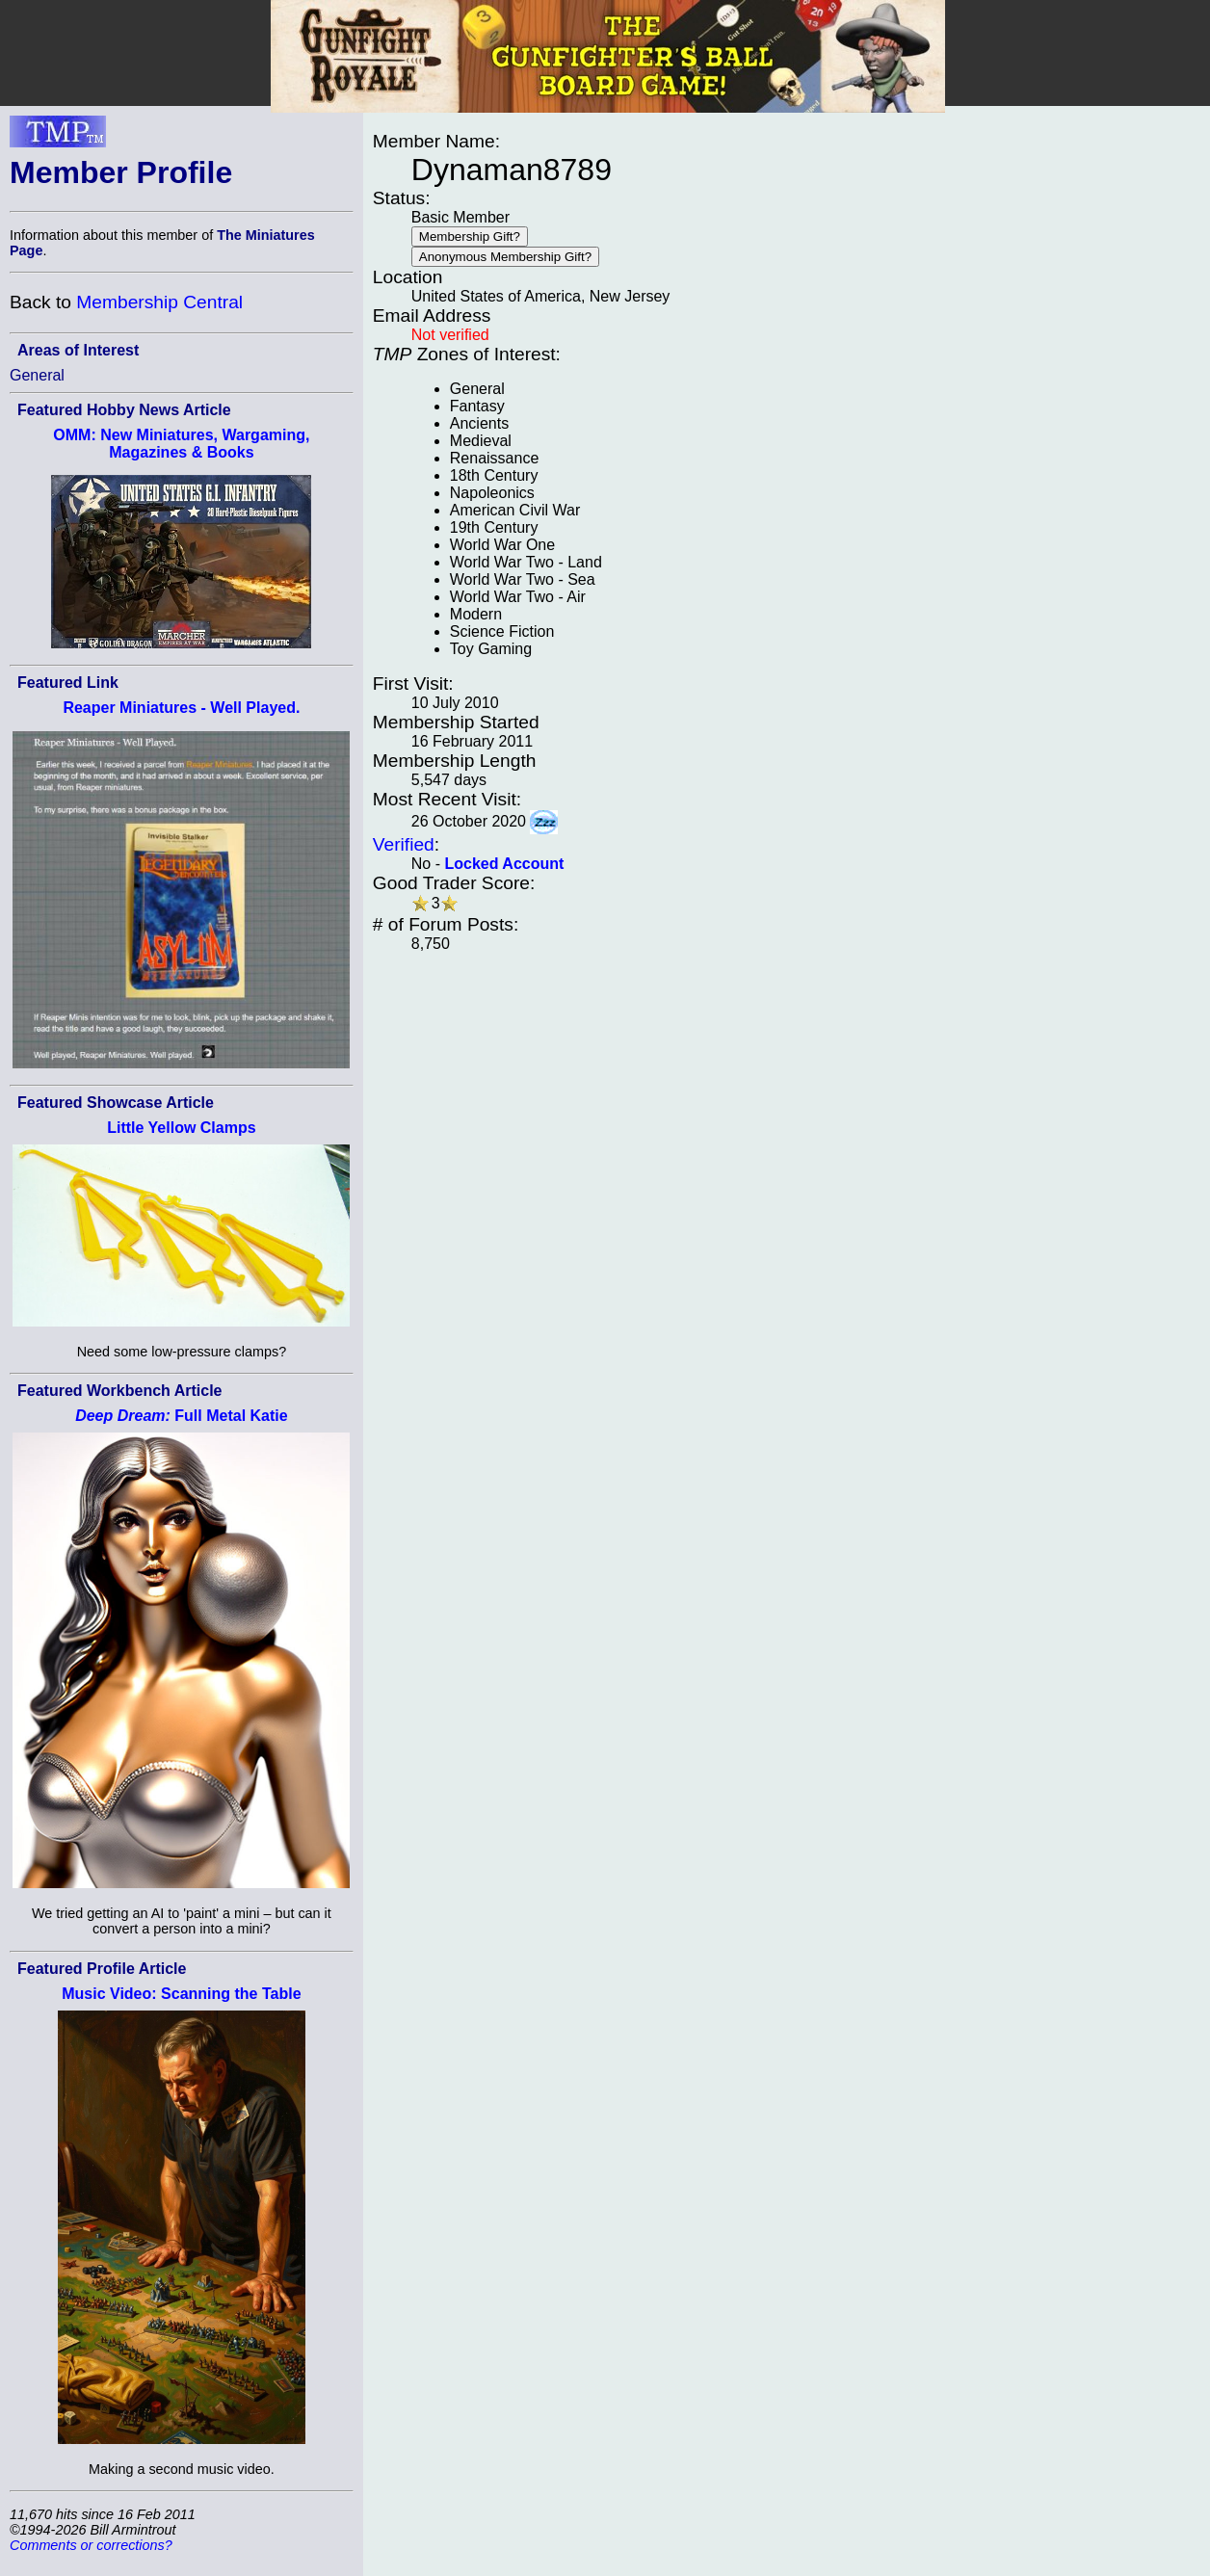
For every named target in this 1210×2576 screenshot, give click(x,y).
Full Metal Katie (181, 1415)
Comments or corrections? (91, 2545)
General (37, 375)
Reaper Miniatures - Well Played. (181, 707)
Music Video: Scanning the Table (181, 1993)
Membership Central (159, 302)
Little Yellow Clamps (181, 1127)
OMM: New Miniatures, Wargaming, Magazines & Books (181, 443)
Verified (403, 844)
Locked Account (504, 863)
